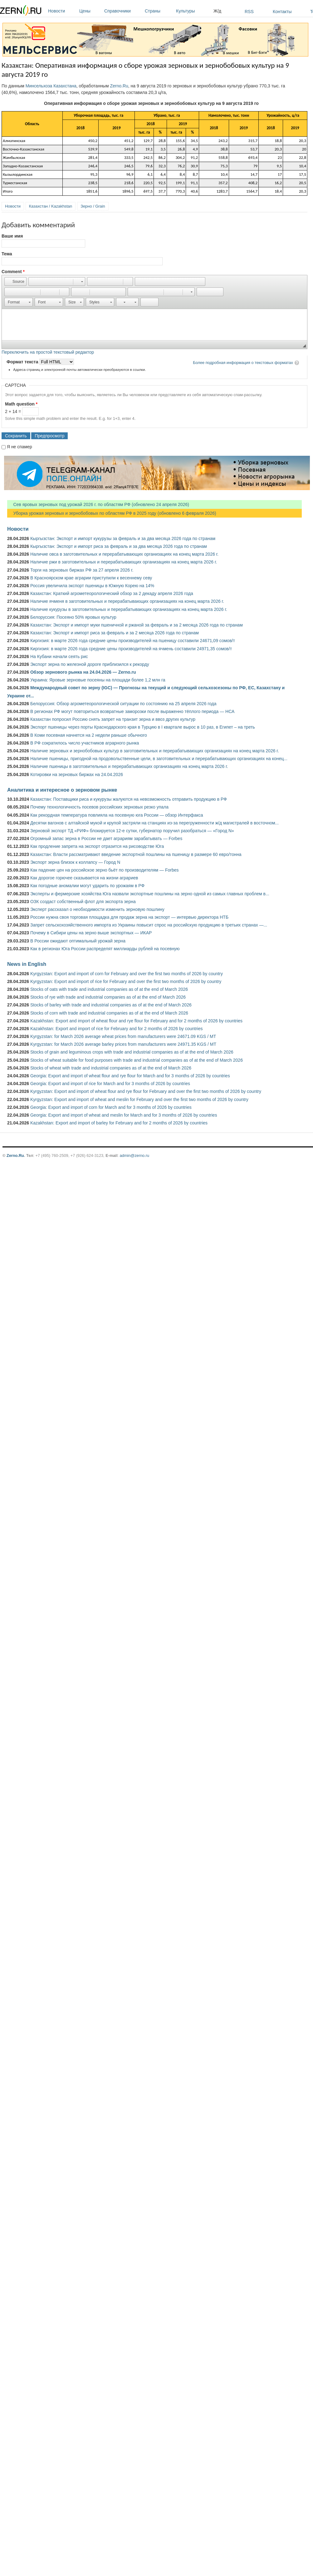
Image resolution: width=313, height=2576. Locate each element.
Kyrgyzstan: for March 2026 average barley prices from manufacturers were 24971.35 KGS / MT (123, 1044)
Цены (90, 11)
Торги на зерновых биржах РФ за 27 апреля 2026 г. (81, 570)
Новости (62, 11)
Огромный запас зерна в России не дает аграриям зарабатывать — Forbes (106, 838)
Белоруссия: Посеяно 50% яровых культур (73, 617)
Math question (21, 403)
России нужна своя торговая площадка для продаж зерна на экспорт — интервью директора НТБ (129, 917)
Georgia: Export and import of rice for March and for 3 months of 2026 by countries (110, 1083)
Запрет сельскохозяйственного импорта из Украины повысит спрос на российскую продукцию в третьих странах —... (148, 924)
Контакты (282, 11)
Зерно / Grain (93, 206)
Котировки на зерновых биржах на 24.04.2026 (76, 774)
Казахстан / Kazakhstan (50, 206)
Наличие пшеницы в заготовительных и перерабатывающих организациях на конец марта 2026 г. (129, 766)
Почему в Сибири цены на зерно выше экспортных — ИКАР (91, 932)
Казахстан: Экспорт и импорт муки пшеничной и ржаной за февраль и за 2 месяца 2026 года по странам (136, 624)
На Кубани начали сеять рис (59, 656)
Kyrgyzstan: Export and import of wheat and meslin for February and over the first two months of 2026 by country (139, 1099)
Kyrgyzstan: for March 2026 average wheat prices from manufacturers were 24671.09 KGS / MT (123, 1036)
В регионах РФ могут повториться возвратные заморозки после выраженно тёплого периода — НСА (132, 711)
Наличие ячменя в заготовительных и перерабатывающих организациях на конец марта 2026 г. (127, 601)
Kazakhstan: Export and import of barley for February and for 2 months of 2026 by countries (119, 1122)
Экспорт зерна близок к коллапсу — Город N (75, 862)
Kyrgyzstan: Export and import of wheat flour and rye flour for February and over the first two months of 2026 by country (145, 1091)
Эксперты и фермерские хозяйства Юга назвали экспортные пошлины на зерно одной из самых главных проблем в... (149, 893)
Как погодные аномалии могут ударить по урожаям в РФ (87, 885)
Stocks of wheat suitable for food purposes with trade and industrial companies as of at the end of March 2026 (136, 1060)
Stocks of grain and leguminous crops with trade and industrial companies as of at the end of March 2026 (131, 1052)
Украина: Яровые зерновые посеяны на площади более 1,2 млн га (97, 679)
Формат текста (23, 361)
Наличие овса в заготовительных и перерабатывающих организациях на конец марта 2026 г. (124, 554)
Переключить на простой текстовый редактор (48, 352)
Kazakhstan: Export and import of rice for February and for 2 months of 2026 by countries (116, 1028)
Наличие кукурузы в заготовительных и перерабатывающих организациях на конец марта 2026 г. (128, 609)
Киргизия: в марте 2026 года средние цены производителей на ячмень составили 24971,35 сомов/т (131, 648)
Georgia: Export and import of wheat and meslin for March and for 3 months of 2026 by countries (123, 1115)
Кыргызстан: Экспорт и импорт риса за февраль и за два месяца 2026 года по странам (118, 546)
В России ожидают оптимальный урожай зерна (77, 940)
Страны (159, 11)
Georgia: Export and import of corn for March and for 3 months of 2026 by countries (111, 1107)
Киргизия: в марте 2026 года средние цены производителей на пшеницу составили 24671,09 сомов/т (132, 640)
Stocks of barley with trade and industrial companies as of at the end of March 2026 (111, 1004)
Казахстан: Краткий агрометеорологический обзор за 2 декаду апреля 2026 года (111, 593)
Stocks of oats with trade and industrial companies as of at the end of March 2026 (109, 989)
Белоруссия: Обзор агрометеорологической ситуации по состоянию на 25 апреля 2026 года (123, 703)
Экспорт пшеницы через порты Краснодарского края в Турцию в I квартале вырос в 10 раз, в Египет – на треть (142, 727)
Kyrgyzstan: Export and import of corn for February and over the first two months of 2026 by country (126, 973)
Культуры (193, 11)
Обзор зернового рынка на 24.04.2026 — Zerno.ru (83, 672)
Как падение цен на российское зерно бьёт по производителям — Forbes (104, 870)
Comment (13, 271)
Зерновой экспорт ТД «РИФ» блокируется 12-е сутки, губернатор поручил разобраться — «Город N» (132, 830)
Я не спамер (19, 446)
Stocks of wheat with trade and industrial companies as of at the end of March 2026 (110, 1067)
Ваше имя (12, 236)
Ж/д (217, 11)
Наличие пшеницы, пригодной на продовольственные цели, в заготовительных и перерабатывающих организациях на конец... (158, 758)
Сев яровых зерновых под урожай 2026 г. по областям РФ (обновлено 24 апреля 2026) (98, 504)
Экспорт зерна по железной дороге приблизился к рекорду (89, 664)
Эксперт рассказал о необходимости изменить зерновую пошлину (97, 909)
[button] (15, 282)
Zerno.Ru (119, 85)
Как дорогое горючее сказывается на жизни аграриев (84, 877)
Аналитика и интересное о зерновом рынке (62, 790)
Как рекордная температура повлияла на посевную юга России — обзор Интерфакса (116, 815)
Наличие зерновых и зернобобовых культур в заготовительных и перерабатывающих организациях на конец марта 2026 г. (154, 750)
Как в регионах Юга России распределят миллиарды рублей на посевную (105, 948)
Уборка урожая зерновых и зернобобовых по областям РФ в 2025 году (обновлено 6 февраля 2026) (111, 513)
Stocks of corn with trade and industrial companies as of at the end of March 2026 (109, 1012)
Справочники (123, 11)
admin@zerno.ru (134, 1155)
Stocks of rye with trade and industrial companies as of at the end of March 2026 (108, 997)
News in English (26, 964)
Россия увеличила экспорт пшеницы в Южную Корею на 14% (92, 585)
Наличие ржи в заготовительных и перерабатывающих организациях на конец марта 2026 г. (123, 561)
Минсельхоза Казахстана (51, 85)
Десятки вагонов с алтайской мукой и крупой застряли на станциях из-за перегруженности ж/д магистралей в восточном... (154, 822)
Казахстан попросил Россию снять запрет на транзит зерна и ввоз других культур (112, 719)
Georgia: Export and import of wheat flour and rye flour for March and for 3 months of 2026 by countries (130, 1075)
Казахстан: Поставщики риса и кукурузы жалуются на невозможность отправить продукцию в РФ (128, 799)
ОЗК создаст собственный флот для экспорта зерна (83, 901)
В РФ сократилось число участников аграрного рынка (84, 742)
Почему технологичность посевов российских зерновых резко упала (99, 806)
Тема (7, 253)
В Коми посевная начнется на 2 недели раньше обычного (88, 735)
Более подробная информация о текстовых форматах (243, 362)
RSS (249, 11)
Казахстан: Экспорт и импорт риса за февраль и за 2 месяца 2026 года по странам (114, 632)
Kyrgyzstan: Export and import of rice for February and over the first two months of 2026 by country (125, 981)
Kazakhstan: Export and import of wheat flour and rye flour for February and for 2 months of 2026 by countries (136, 1020)
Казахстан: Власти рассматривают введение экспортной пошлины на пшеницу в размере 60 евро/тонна (136, 854)
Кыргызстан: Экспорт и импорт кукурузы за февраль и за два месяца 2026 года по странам (122, 538)
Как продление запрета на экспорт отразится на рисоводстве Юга (97, 846)
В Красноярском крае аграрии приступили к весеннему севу (91, 577)
